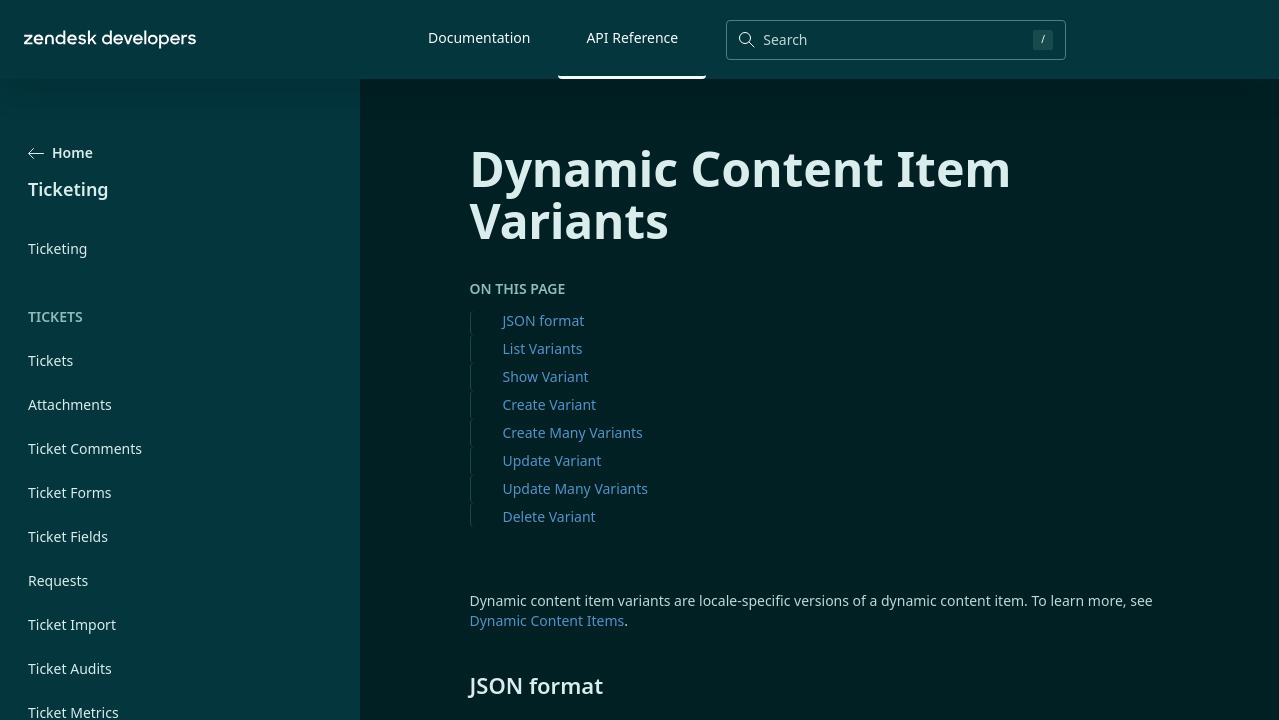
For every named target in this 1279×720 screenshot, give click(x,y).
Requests (58, 580)
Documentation (479, 37)
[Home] (110, 39)
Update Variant (552, 460)
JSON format (544, 320)
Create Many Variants (573, 432)
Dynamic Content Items (547, 620)
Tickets (50, 360)
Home (60, 152)
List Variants (543, 348)
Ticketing (57, 248)
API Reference (632, 37)
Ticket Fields (68, 536)
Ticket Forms (70, 492)
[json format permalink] (460, 685)
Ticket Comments (85, 448)
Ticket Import (72, 624)
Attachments (70, 404)
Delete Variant (549, 516)
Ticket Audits (70, 668)
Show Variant (546, 376)
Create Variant (550, 404)
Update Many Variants (576, 488)
